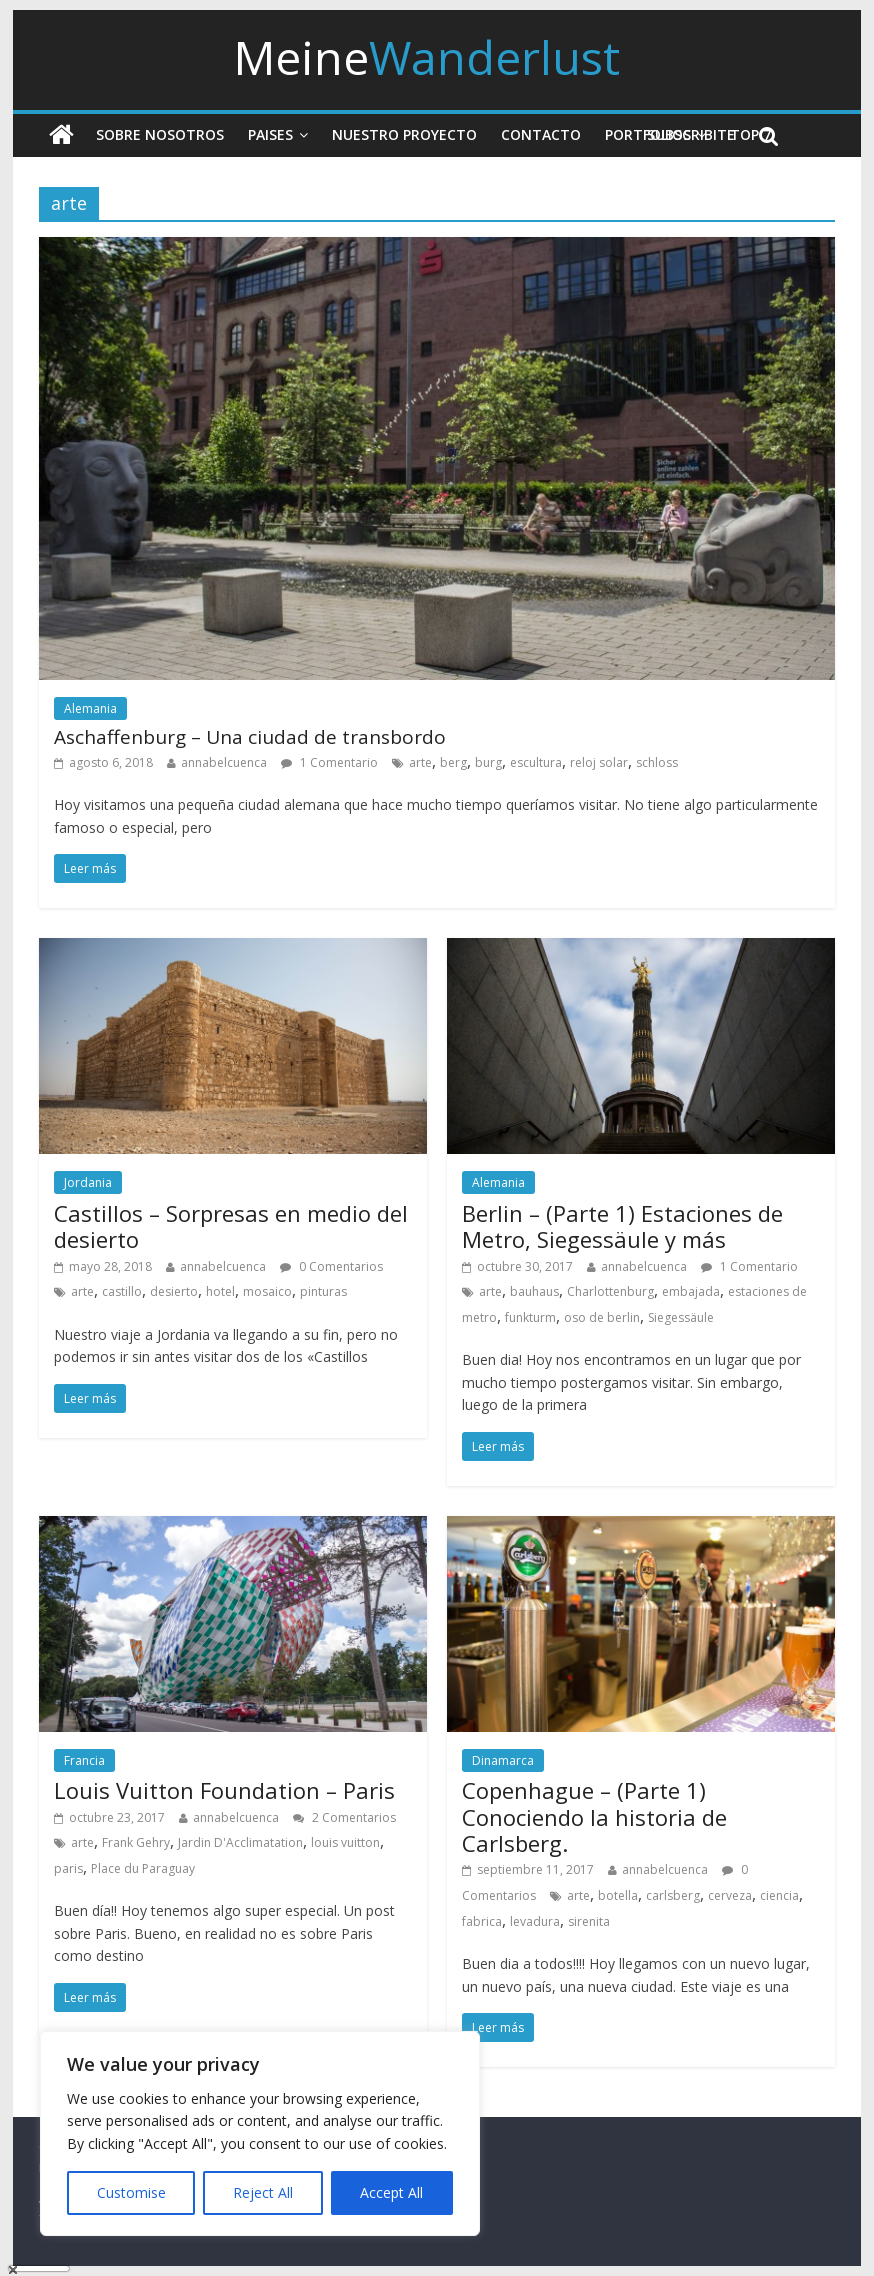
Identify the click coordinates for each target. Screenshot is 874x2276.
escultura (536, 762)
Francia (84, 1760)
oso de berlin (602, 1317)
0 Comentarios (331, 1266)
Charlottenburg (610, 1291)
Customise (131, 2192)
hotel (220, 1291)
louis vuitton (345, 1842)
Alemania (90, 708)
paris (68, 1868)
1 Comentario (329, 762)
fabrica (482, 1921)
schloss (657, 762)
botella (618, 1895)
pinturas (323, 1291)
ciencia (779, 1895)
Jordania (88, 1182)
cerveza (730, 1895)
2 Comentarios (344, 1817)
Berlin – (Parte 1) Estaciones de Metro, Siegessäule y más (622, 1226)
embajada (691, 1291)
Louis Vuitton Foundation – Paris (224, 1790)
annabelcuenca (224, 762)
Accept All (391, 2192)
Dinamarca (503, 1760)
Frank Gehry (136, 1842)
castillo (122, 1291)
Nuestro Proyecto (404, 134)
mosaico (267, 1291)
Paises (270, 134)
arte (420, 762)
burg (488, 762)
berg (453, 762)
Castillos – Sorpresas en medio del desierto (231, 1226)
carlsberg (673, 1895)
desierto (174, 1291)
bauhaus (534, 1291)
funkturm (530, 1317)
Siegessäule (681, 1317)
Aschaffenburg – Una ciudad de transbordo (250, 737)
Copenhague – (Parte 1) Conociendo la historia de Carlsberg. (594, 1816)
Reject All (263, 2192)
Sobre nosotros (160, 134)
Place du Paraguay (143, 1868)
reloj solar (599, 762)
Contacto (541, 134)
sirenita (589, 1921)
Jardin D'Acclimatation (240, 1842)
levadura (535, 1921)
